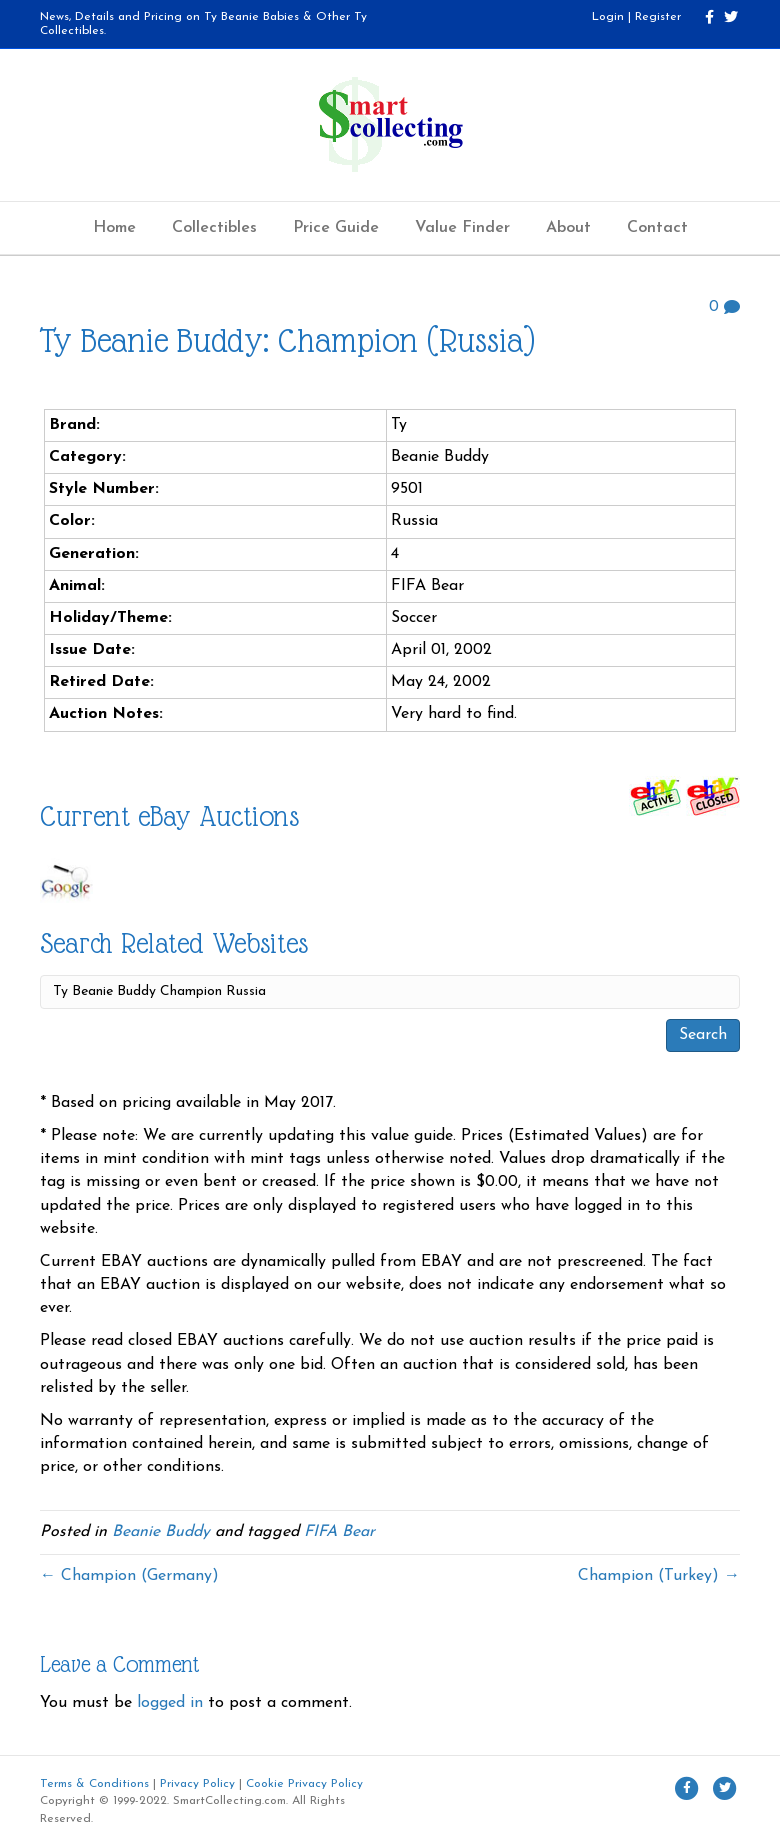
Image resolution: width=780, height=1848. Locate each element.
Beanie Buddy (161, 1532)
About (568, 228)
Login (608, 17)
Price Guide (336, 228)
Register (658, 17)
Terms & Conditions (94, 1784)
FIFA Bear (339, 1532)
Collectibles (214, 228)
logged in (170, 1703)
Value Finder (462, 228)
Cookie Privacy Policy (304, 1784)
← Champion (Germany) (129, 1576)
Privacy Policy (197, 1784)
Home (114, 228)
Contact (657, 228)
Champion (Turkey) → (659, 1576)
